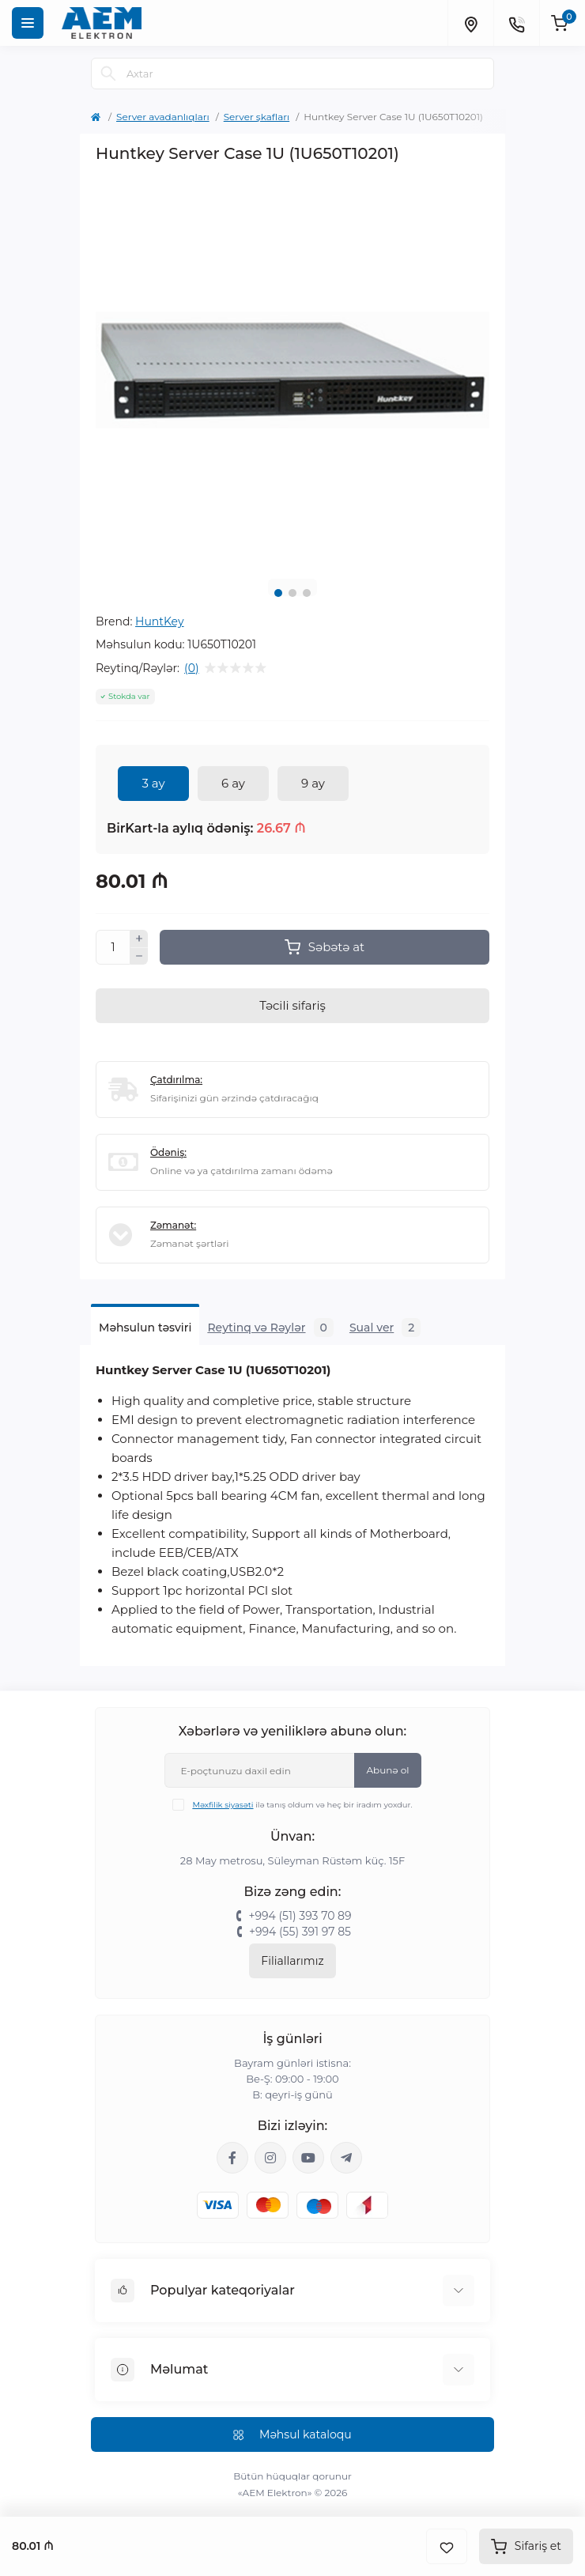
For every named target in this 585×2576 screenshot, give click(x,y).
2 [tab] (292, 593)
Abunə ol (387, 1770)
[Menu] (27, 23)
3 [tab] (307, 593)
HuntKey (159, 621)
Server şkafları (256, 117)
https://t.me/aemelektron (346, 2157)
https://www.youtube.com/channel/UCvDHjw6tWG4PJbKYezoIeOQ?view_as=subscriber (308, 2157)
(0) (191, 668)
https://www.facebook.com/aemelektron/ (232, 2157)
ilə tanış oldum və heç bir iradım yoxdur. (302, 1805)
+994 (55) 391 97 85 (300, 1931)
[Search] (108, 73)
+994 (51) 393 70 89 (299, 1916)
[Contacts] (516, 23)
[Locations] (470, 23)
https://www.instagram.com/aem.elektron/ (270, 2157)
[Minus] (139, 956)
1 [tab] (278, 593)
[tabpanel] (292, 370)
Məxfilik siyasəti (222, 1805)
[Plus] (139, 938)
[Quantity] (113, 947)
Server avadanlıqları (162, 117)
